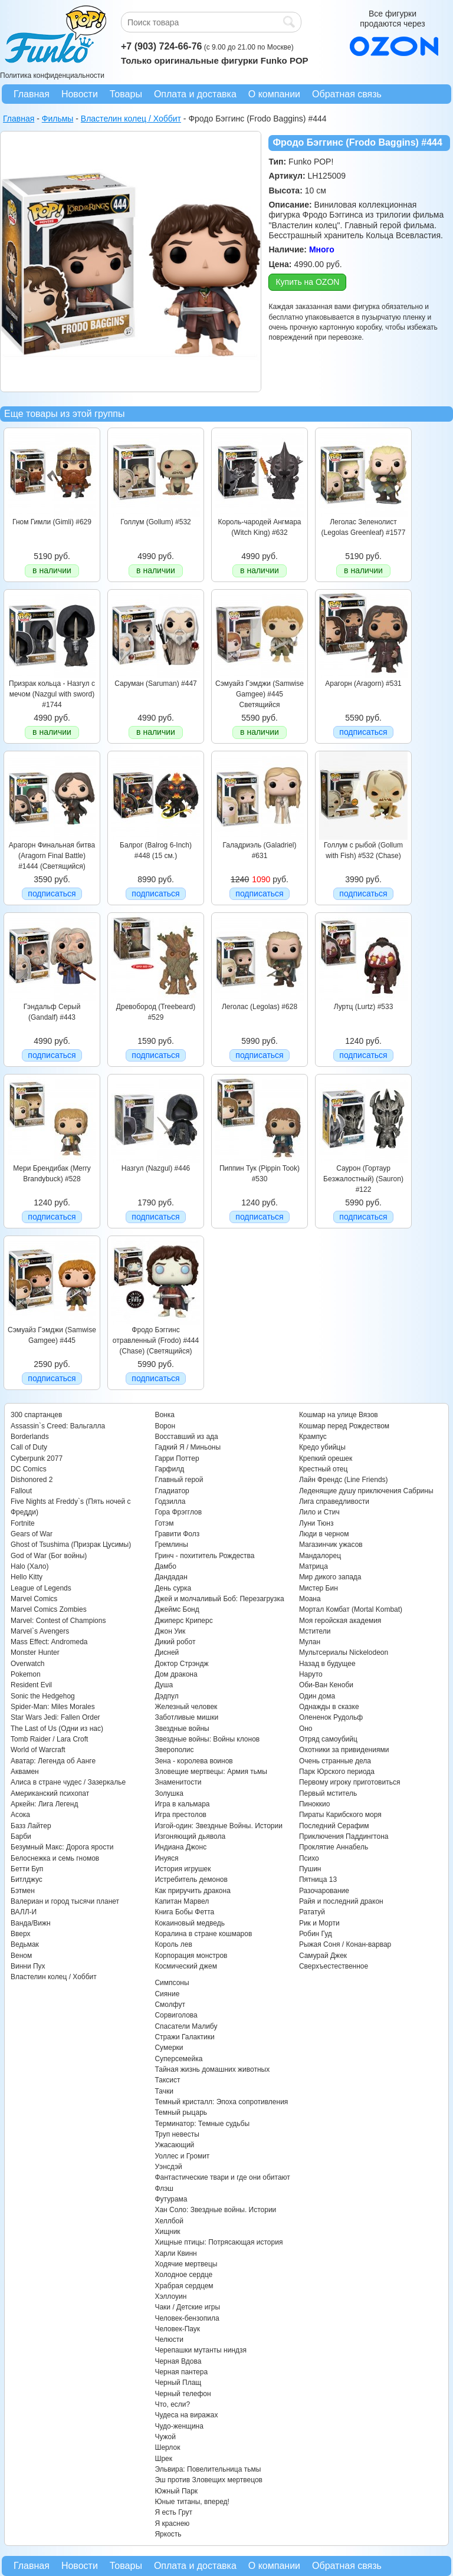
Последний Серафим (334, 1826)
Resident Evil (31, 1685)
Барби (21, 1836)
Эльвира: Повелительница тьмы (208, 2469)
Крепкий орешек (325, 1458)
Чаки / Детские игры (187, 2307)
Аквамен (25, 1771)
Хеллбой (169, 2221)
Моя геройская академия (340, 1620)
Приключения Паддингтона (344, 1836)
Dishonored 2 (31, 1480)
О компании (274, 94)
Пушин (310, 1869)
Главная (32, 94)
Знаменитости (178, 1782)
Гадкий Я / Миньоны (188, 1447)
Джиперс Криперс (183, 1620)
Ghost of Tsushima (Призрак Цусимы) (71, 1544)
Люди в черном (324, 1534)
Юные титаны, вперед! (192, 2502)
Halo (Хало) (30, 1566)
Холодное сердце (183, 2275)
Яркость (168, 2534)
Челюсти (169, 2339)
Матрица (313, 1566)
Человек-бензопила (187, 2318)
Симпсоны (172, 1983)
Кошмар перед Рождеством (344, 1426)
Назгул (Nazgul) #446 (156, 1168)
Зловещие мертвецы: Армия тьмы (211, 1771)
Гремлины (171, 1544)
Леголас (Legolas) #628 (259, 1007)
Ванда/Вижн (31, 1923)
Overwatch (27, 1664)
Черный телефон (183, 2394)
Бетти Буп (27, 1869)
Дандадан (171, 1577)
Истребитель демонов (191, 1879)
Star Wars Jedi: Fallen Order (55, 1717)
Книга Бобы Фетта (184, 1912)
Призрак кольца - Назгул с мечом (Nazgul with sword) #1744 (52, 694)
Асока (20, 1815)
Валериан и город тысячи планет (65, 1901)
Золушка (169, 1793)
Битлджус (26, 1879)
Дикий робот (175, 1642)
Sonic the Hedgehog (43, 1696)
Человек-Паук (177, 2329)
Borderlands (30, 1436)
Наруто (311, 1674)
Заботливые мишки (186, 1717)
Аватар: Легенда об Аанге (53, 1761)
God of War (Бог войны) (49, 1556)
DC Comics (29, 1469)
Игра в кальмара (182, 1804)
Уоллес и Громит (182, 2156)
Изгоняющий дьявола (190, 1836)
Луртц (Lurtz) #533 (363, 1007)
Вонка (165, 1415)
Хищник (167, 2231)
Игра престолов (180, 1815)
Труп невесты (177, 2134)
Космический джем (186, 1966)
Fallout (21, 1491)
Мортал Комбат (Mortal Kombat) (350, 1609)
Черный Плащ (178, 2382)
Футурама (171, 2199)
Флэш (164, 2188)
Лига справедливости (334, 1501)
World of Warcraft (38, 1750)
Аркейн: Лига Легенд (44, 1804)
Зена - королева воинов (193, 1761)
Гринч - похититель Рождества (204, 1556)
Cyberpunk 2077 (37, 1458)
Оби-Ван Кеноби (326, 1685)
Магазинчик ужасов (331, 1544)
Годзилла (170, 1501)
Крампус (313, 1436)
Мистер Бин (318, 1588)
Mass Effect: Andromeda (49, 1642)
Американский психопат (50, 1793)
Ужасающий (174, 2145)
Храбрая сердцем (184, 2286)
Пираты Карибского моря (340, 1815)
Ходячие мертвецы (186, 2264)
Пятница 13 (318, 1879)
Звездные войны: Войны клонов (207, 1739)
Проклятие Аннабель (333, 1847)
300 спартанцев (36, 1415)
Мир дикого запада (330, 1577)
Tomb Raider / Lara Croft (49, 1739)
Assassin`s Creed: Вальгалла (58, 1426)
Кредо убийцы (322, 1447)
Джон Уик (170, 1631)
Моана (310, 1599)
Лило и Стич (319, 1512)
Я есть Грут (173, 2512)
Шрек (163, 2459)
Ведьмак (25, 1944)
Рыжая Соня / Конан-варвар (345, 1944)
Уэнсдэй (168, 2167)
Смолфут (170, 2004)
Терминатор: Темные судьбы (202, 2124)
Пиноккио (314, 1804)
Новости (79, 94)
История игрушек (183, 1869)
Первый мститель (328, 1793)
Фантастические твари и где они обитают (222, 2177)
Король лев (173, 1944)
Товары (126, 94)
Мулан (309, 1642)
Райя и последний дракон (341, 1901)
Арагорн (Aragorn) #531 (363, 683)
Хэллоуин (170, 2296)
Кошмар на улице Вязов (338, 1415)
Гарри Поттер (177, 1458)
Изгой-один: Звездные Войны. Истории (218, 1826)
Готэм (164, 1523)
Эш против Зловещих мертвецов (208, 2480)
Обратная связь (347, 94)
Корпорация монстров (191, 1955)
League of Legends (41, 1588)
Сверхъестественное (333, 1966)
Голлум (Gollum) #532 (155, 522)
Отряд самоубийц (328, 1739)
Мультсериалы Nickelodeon (343, 1652)
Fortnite (23, 1523)
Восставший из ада (186, 1436)
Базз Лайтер (31, 1826)
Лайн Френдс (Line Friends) (343, 1480)
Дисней (167, 1652)
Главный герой (179, 1480)
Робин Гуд (315, 1934)
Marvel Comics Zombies (49, 1609)
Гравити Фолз (177, 1534)
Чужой (165, 2437)
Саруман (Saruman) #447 (155, 683)
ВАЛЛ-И (24, 1912)
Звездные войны (182, 1728)
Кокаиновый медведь (189, 1923)
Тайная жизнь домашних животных (212, 2069)
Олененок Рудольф (331, 1717)
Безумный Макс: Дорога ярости (62, 1847)
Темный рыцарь (181, 2112)
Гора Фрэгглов (178, 1512)
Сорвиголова (176, 2015)
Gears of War (31, 1534)
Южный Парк (176, 2491)
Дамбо (165, 1566)
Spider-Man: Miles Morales (53, 1707)
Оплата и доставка (195, 94)
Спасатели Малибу (186, 2026)
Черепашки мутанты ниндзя (201, 2350)
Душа (164, 1685)
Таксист (167, 2080)
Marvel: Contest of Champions (58, 1620)
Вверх (20, 1934)
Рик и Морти (319, 1923)
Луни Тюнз (316, 1523)
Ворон (165, 1426)
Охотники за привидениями (344, 1750)
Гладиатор (172, 1491)
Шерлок (167, 2447)
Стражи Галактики (184, 2037)
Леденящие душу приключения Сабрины (366, 1491)
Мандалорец (320, 1556)
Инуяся (166, 1858)
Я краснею (172, 2523)
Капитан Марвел (182, 1901)
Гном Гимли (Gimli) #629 (51, 522)
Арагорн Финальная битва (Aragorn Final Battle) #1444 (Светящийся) (52, 856)
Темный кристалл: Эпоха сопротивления (221, 2102)
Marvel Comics (34, 1599)
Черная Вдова (178, 2361)
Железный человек (186, 1707)
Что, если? (172, 2404)
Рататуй (312, 1912)
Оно (306, 1728)
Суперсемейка (178, 2059)
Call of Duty (29, 1447)
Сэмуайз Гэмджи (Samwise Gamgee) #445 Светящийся (259, 694)
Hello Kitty (26, 1577)
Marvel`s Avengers (40, 1631)
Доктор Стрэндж (181, 1664)
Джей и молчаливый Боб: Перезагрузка (219, 1599)
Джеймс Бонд (177, 1609)
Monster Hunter (35, 1652)
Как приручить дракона (192, 1891)
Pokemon (26, 1674)
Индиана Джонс (180, 1847)
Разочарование (324, 1891)
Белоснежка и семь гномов (55, 1858)
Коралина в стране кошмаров (203, 1934)
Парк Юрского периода (337, 1771)
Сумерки (169, 2047)
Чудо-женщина (179, 2426)
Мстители (315, 1631)
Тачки (164, 2091)
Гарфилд (169, 1469)
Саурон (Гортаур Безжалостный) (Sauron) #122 (363, 1179)
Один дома (317, 1696)
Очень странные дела (335, 1761)
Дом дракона (176, 1674)
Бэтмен (23, 1891)
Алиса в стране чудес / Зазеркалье (68, 1782)
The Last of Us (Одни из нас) (57, 1728)
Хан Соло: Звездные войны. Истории (215, 2210)
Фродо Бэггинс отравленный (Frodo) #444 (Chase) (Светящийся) (156, 1341)
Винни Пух (28, 1966)
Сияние (167, 1994)
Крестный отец (323, 1469)
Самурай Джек (323, 1955)
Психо (309, 1858)
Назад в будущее (327, 1664)
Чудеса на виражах (186, 2415)
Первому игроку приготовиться (350, 1782)
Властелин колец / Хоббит (54, 1977)
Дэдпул (166, 1696)
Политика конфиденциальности (52, 75)
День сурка (173, 1588)
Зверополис (174, 1750)
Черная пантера (181, 2372)
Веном (21, 1955)
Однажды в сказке (329, 1707)
